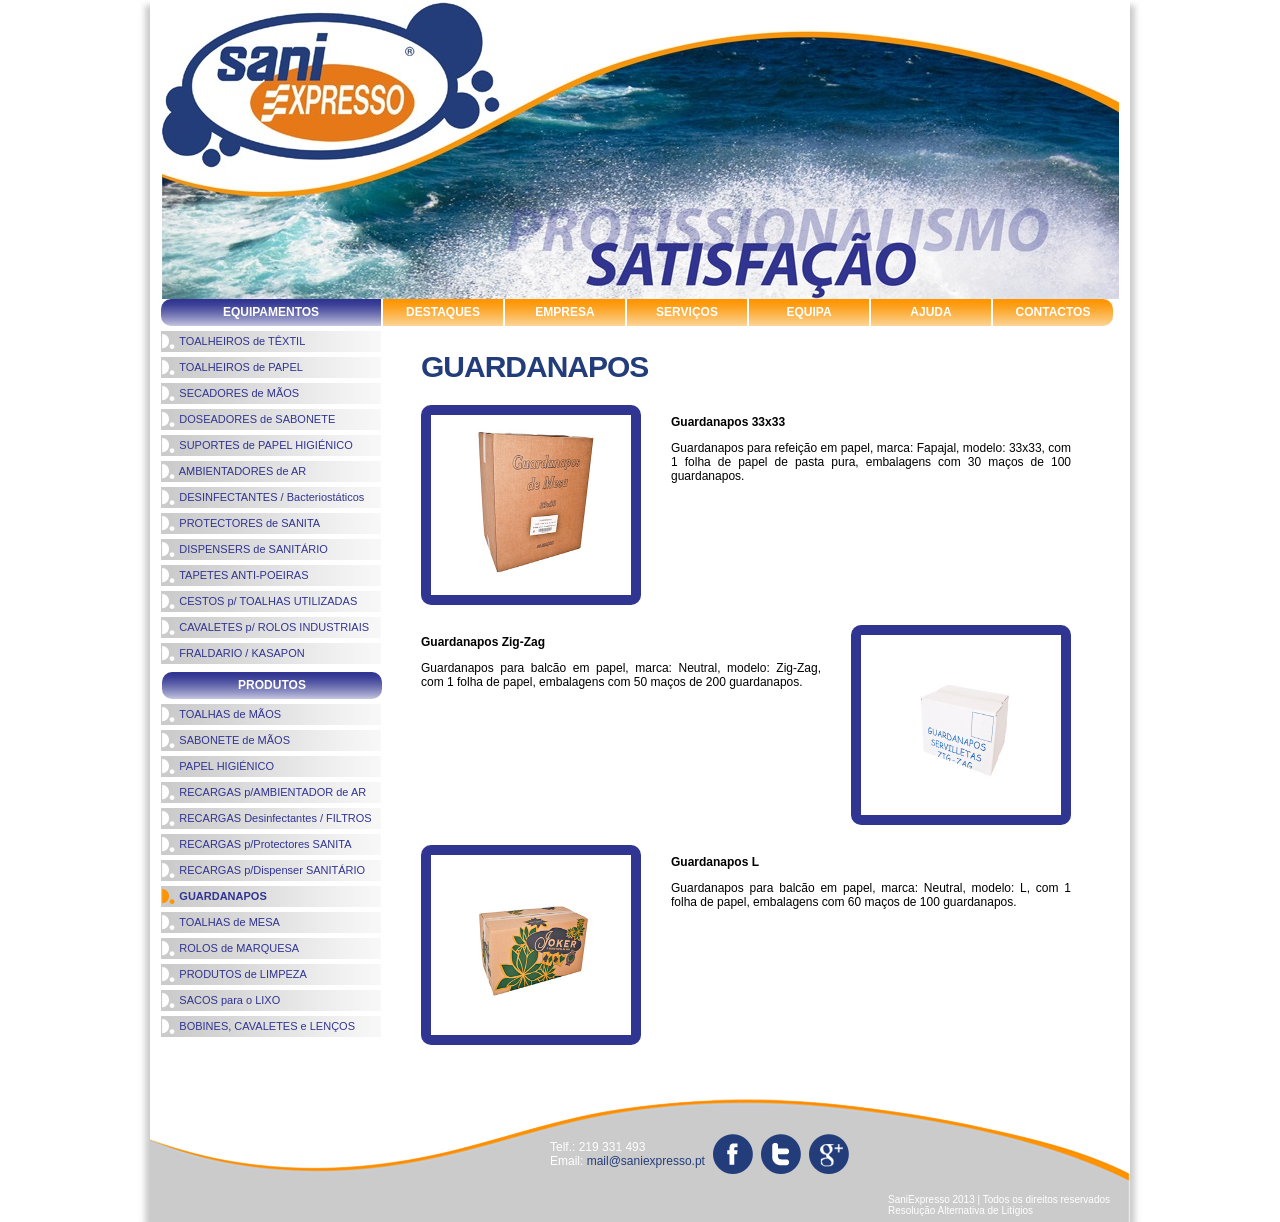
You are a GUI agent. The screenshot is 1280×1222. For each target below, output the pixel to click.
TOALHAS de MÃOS (221, 714)
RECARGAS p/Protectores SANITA (256, 844)
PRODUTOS (272, 685)
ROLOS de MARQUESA (230, 948)
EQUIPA (808, 312)
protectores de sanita (870, 1071)
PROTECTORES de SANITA (240, 523)
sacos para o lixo (210, 1089)
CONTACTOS (1053, 312)
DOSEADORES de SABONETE (248, 419)
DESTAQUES (443, 312)
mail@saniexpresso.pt (646, 1161)
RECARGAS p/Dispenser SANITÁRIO (263, 870)
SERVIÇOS (687, 312)
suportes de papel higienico (534, 1071)
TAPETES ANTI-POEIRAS (235, 575)
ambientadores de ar (420, 1053)
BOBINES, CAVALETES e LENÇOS (258, 1026)
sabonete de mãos (1000, 1053)
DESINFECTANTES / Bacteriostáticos (262, 497)
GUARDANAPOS (214, 896)
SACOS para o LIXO (220, 1000)
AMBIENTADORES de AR (233, 471)
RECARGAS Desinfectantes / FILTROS (266, 818)
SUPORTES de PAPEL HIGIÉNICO (257, 445)
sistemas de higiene (352, 1071)
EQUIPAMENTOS (271, 312)
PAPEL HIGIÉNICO (217, 766)
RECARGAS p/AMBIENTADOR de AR (263, 792)
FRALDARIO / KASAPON (233, 653)
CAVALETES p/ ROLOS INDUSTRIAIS (265, 627)
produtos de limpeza (701, 1053)
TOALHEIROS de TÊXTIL (233, 341)
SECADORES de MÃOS (230, 393)
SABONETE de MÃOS (225, 740)
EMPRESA (564, 312)
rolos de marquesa (854, 1053)
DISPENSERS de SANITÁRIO (244, 549)
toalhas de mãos (208, 1071)
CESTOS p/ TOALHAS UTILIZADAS (259, 601)
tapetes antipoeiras (1026, 1071)
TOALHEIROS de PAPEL (232, 367)
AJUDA (930, 312)
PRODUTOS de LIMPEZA (234, 974)
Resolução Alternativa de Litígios (960, 1210)
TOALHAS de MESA (220, 922)
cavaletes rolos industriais (241, 1053)
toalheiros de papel (713, 1071)
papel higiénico (561, 1053)
